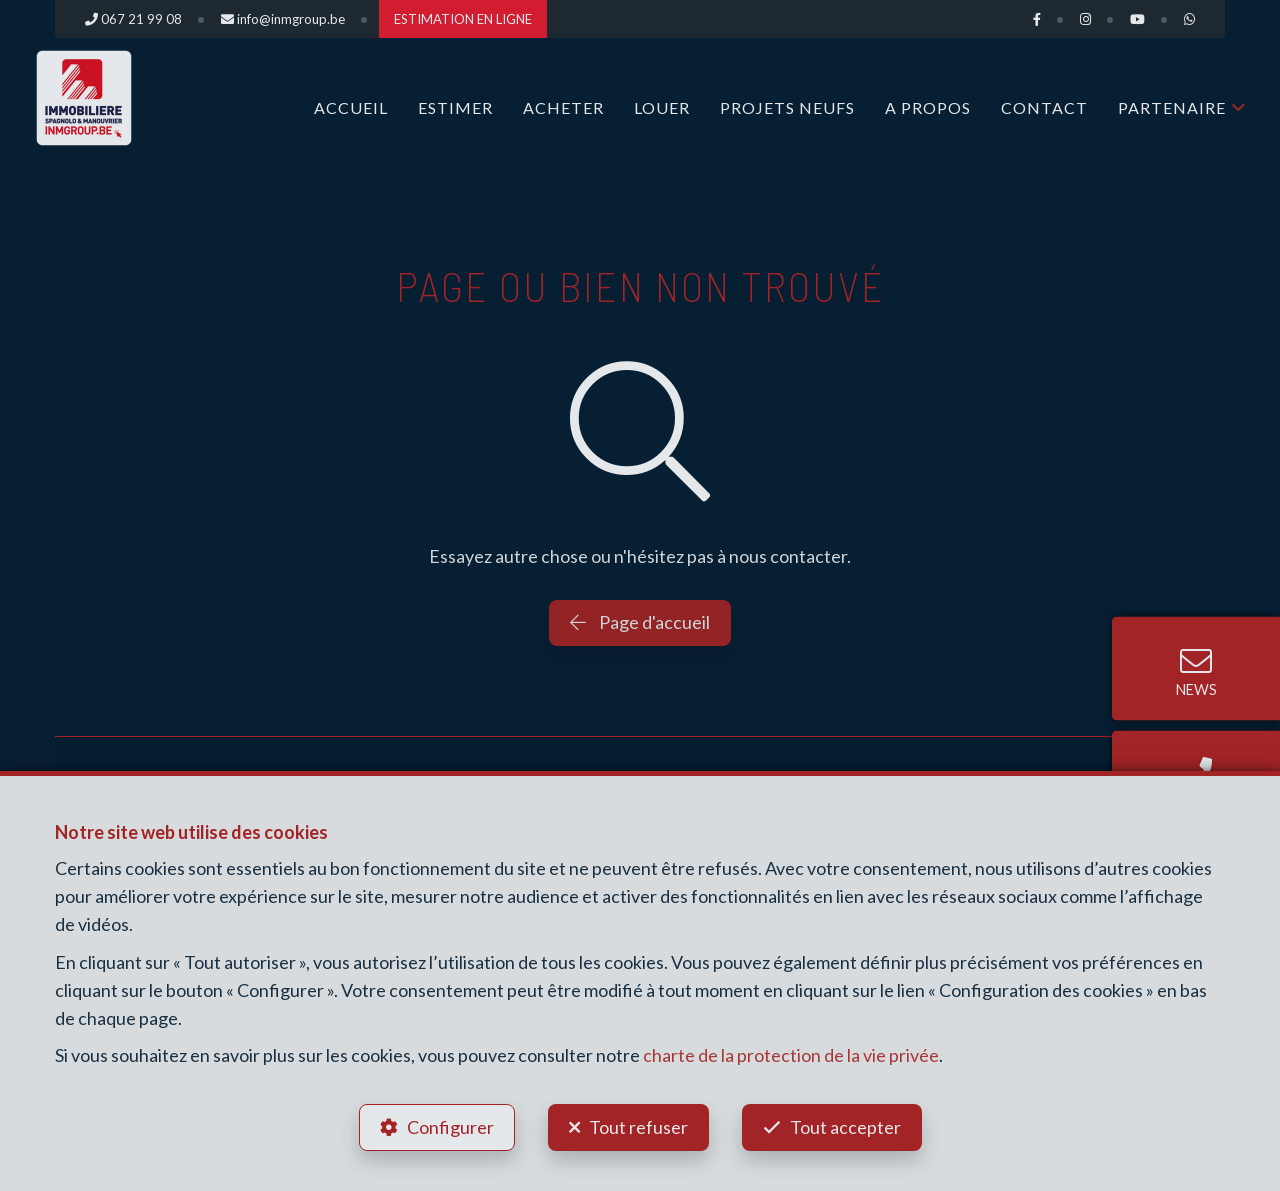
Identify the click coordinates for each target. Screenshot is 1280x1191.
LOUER (662, 107)
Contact (1044, 107)
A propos (928, 107)
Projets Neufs (787, 107)
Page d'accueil (640, 622)
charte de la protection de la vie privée (791, 1055)
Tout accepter (845, 1127)
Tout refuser (638, 1127)
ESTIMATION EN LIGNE (463, 19)
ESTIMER (455, 107)
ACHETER (563, 107)
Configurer (450, 1127)
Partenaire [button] (1172, 107)
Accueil (351, 107)
